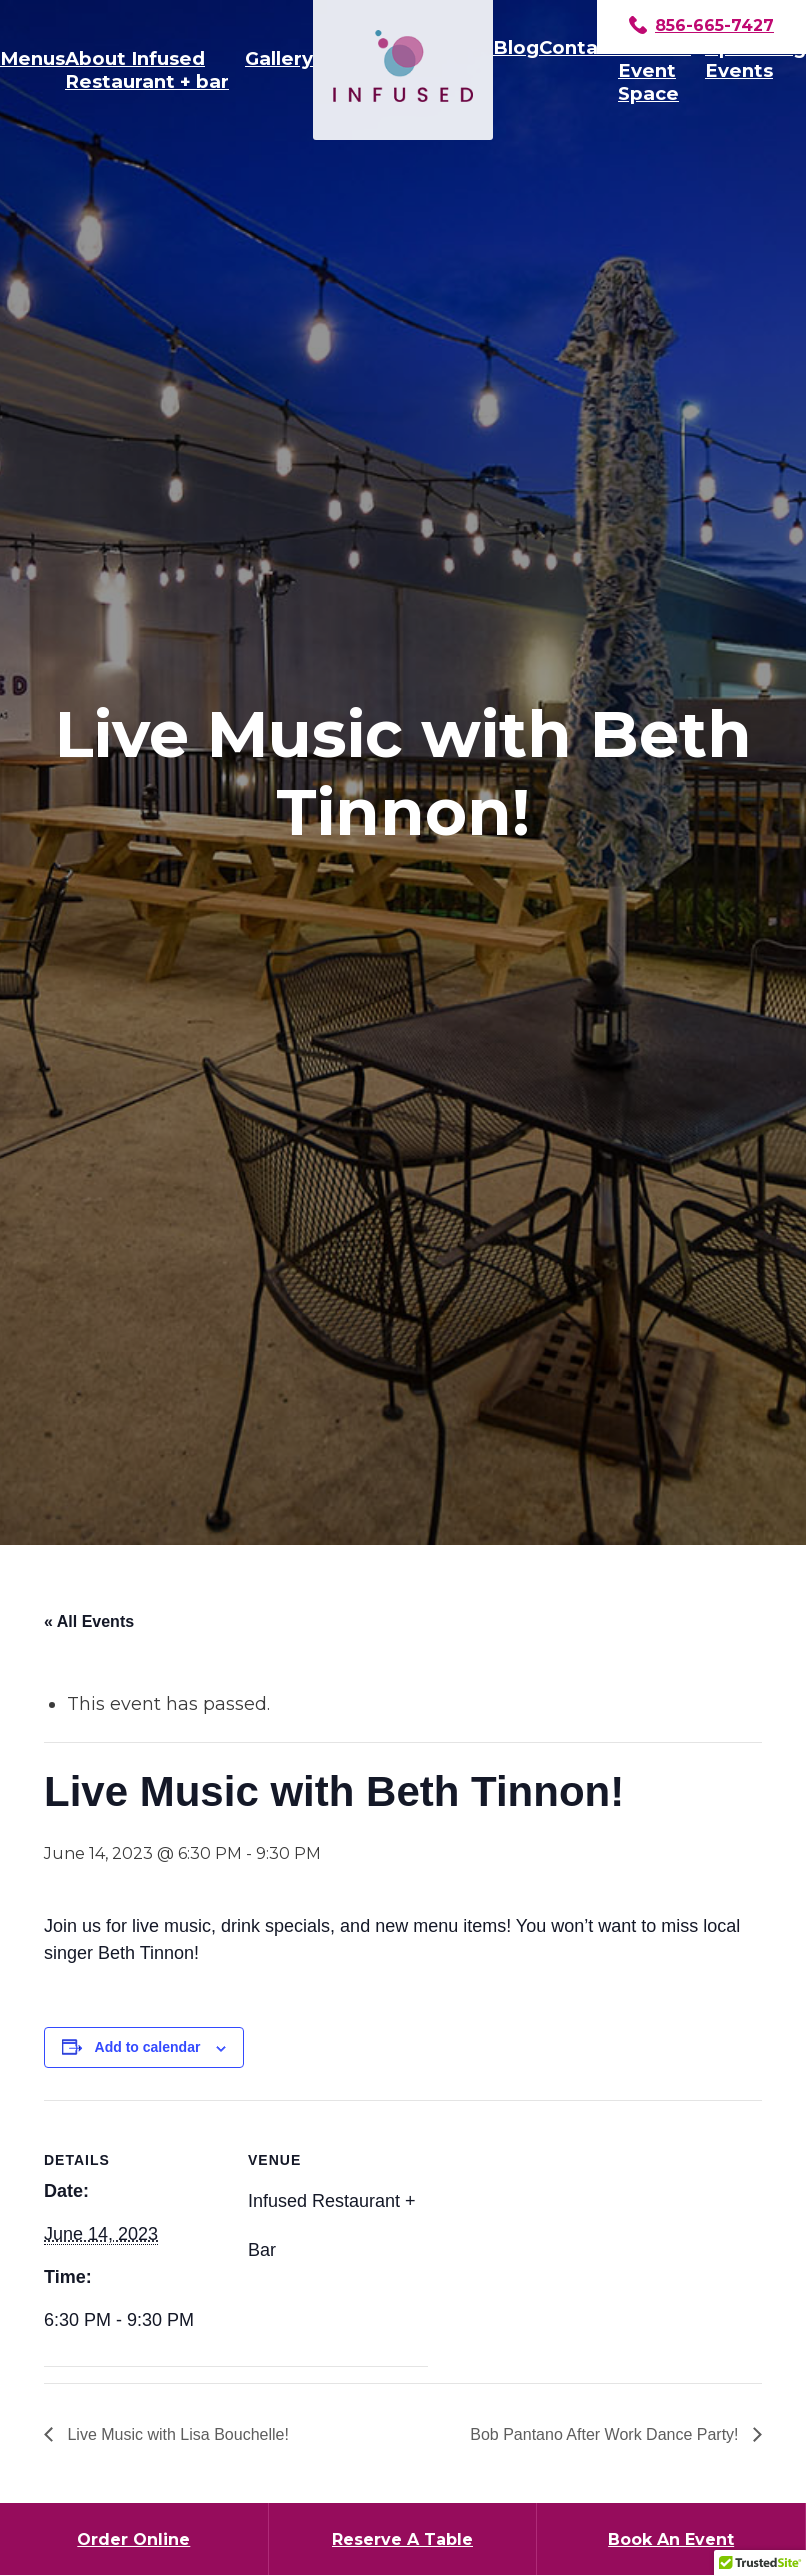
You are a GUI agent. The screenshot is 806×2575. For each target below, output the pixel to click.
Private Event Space (654, 70)
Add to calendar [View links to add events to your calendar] (148, 2047)
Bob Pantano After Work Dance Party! (606, 2434)
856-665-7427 (701, 27)
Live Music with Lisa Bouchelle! (176, 2434)
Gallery (279, 58)
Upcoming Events (755, 59)
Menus (32, 58)
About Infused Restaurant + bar (147, 70)
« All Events (89, 1621)
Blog (516, 47)
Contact (578, 47)
